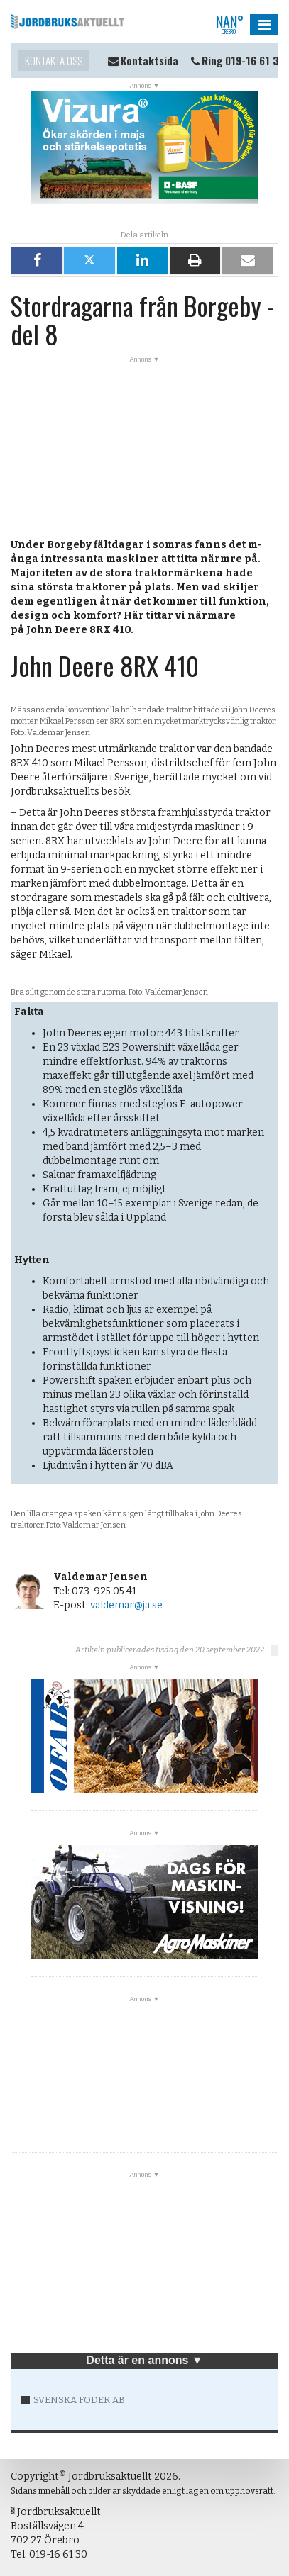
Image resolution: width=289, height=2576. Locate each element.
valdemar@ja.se (126, 1605)
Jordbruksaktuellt (67, 21)
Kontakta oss (53, 60)
